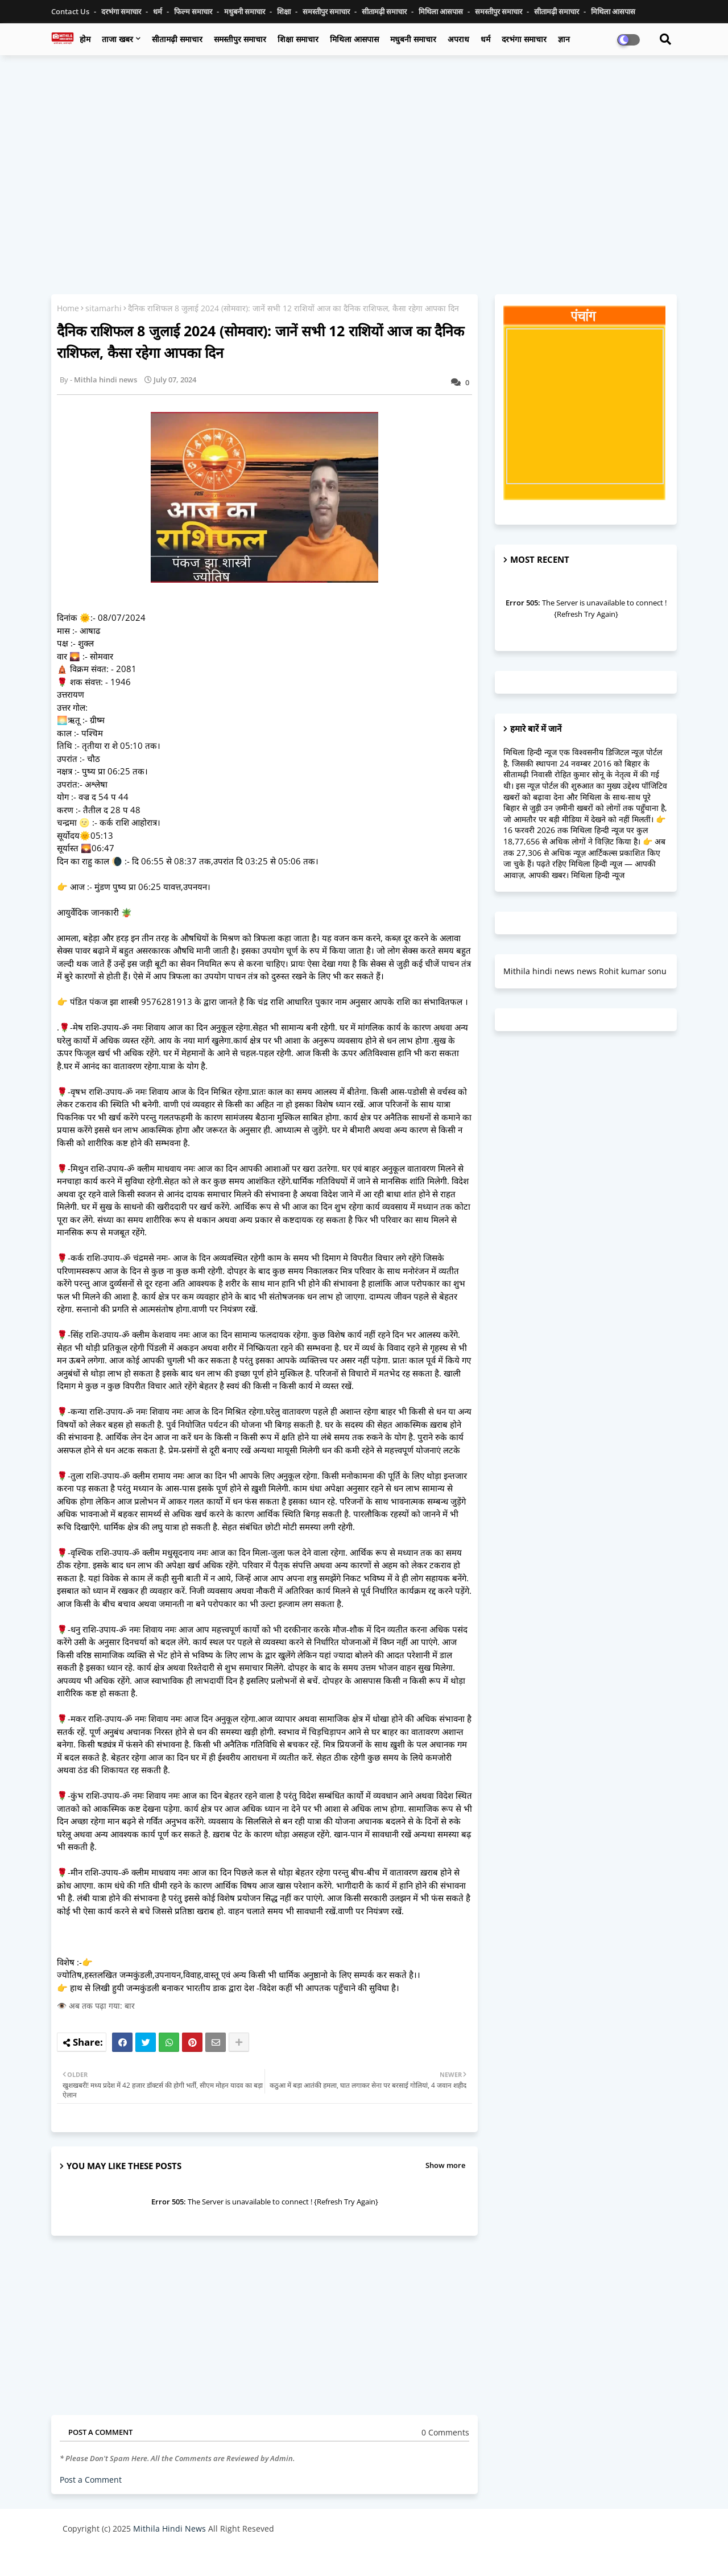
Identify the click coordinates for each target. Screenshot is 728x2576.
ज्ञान (564, 39)
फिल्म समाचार (194, 11)
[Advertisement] (364, 146)
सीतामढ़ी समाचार (177, 39)
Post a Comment (91, 2479)
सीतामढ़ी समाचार (385, 11)
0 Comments (445, 2432)
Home (68, 308)
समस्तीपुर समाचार (327, 11)
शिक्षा (284, 11)
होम (85, 39)
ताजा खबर (117, 39)
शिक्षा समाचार (298, 39)
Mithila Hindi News (169, 2528)
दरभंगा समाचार (122, 11)
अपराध (458, 39)
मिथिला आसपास (442, 11)
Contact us (71, 11)
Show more (445, 2165)
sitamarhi (103, 308)
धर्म (158, 11)
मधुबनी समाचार (245, 11)
